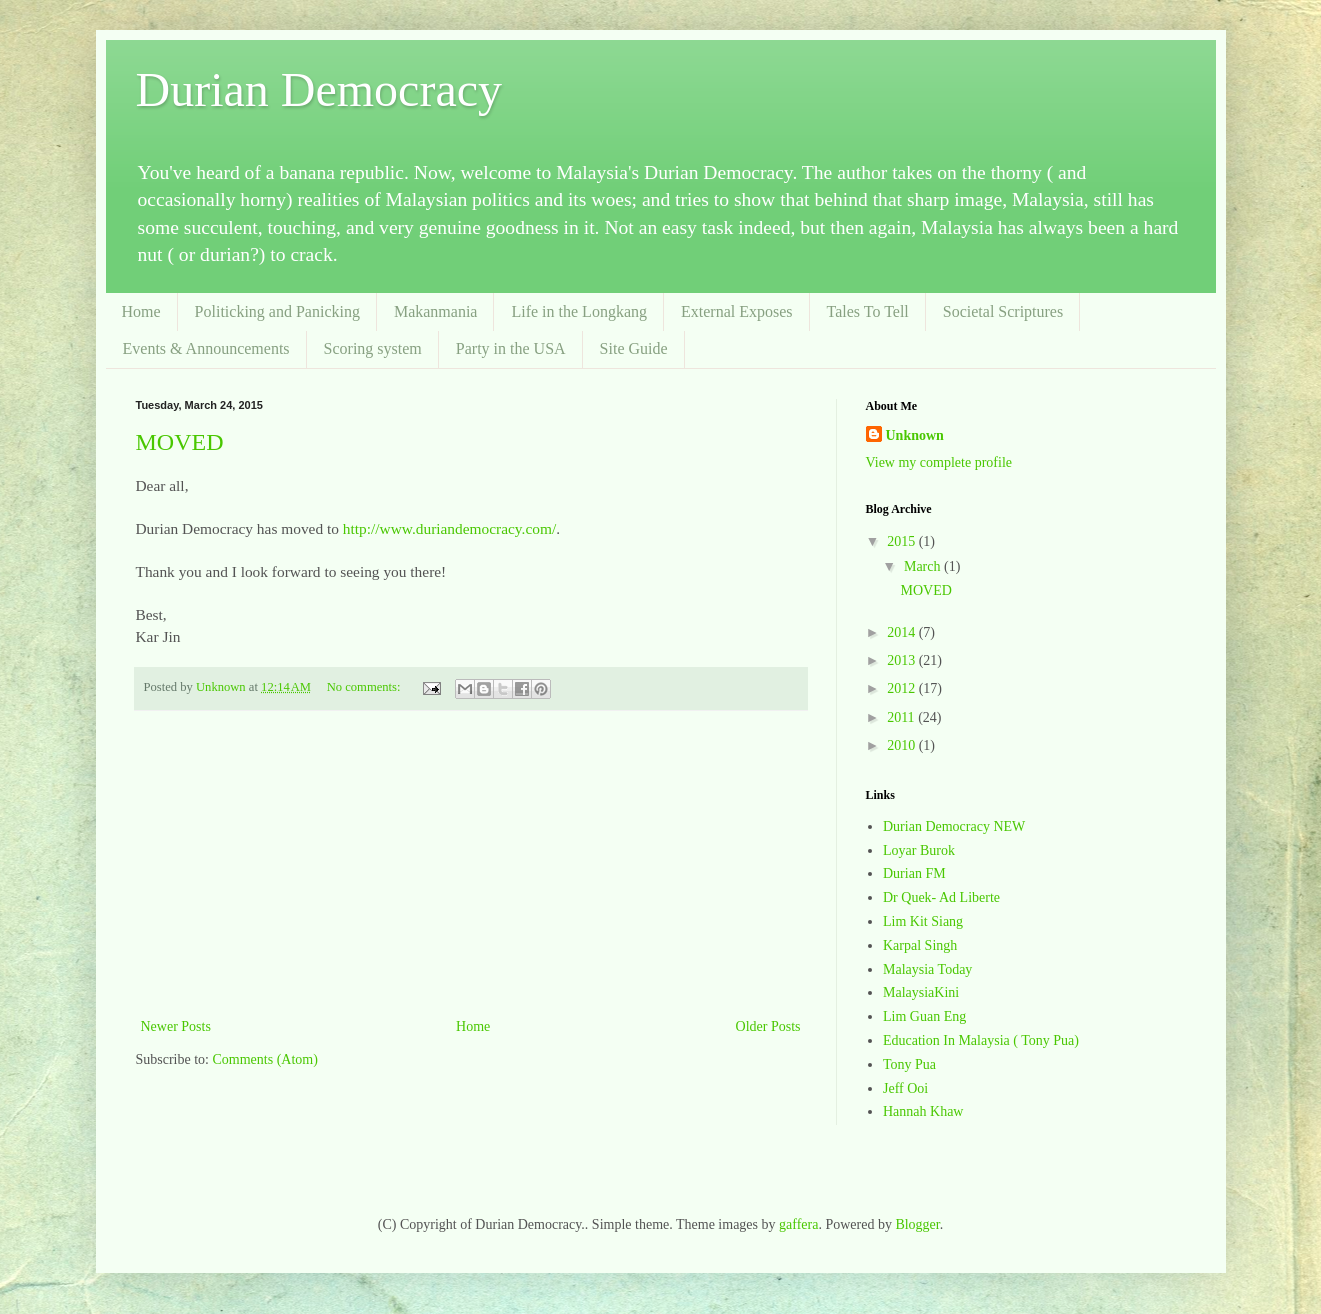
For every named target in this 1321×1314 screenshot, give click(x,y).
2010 (903, 745)
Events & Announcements (206, 348)
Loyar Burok (919, 850)
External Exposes (737, 311)
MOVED (180, 442)
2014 (903, 632)
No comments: (365, 687)
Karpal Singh (920, 945)
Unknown (915, 435)
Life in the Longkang (579, 311)
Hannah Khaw (923, 1111)
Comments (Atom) (265, 1059)
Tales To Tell (868, 311)
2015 (903, 541)
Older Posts (768, 1026)
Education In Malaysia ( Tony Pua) (981, 1040)
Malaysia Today (927, 969)
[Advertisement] (471, 864)
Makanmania (436, 311)
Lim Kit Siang (923, 921)
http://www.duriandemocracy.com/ (449, 528)
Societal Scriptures (1003, 311)
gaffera (798, 1224)
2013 (903, 660)
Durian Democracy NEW (954, 826)
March (924, 566)
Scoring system (373, 348)
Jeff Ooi (905, 1088)
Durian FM (914, 873)
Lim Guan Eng (924, 1016)
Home (141, 311)
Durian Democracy (319, 89)
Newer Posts (176, 1026)
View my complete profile (939, 462)
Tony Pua (909, 1064)
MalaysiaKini (921, 992)
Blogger (917, 1224)
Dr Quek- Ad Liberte (941, 897)
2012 (903, 688)
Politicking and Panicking (277, 311)
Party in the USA (511, 348)
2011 (902, 717)
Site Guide (634, 348)
